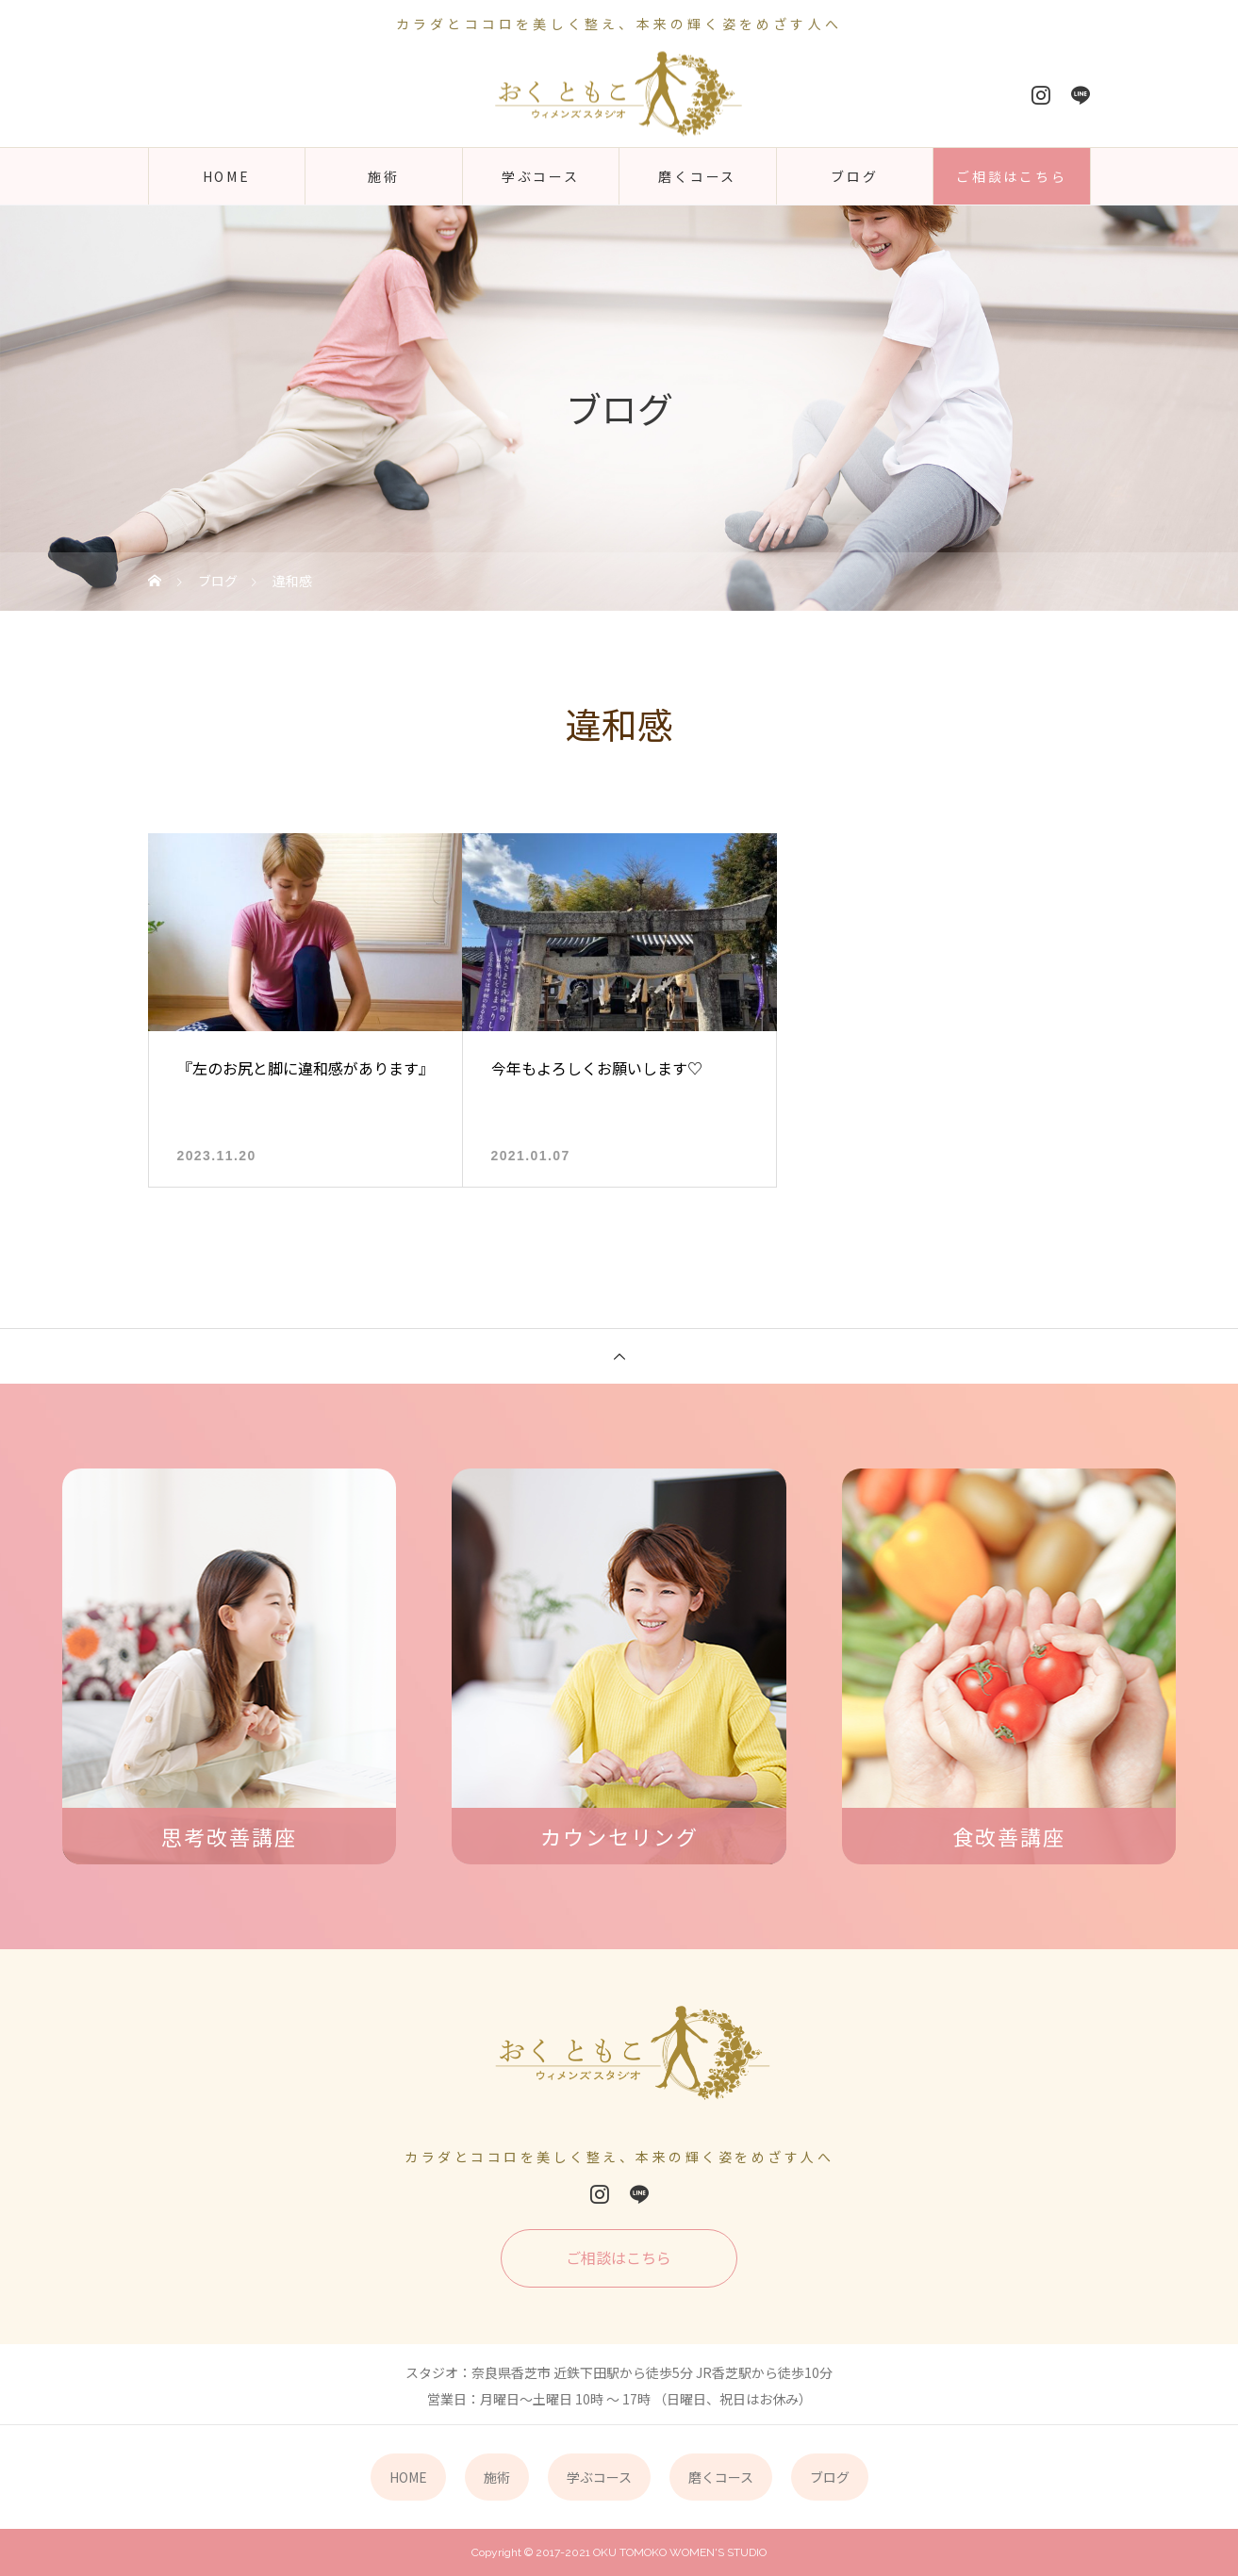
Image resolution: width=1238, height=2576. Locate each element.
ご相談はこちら (1011, 176)
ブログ (854, 176)
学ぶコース (541, 176)
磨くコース (697, 176)
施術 (384, 176)
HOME (227, 176)
